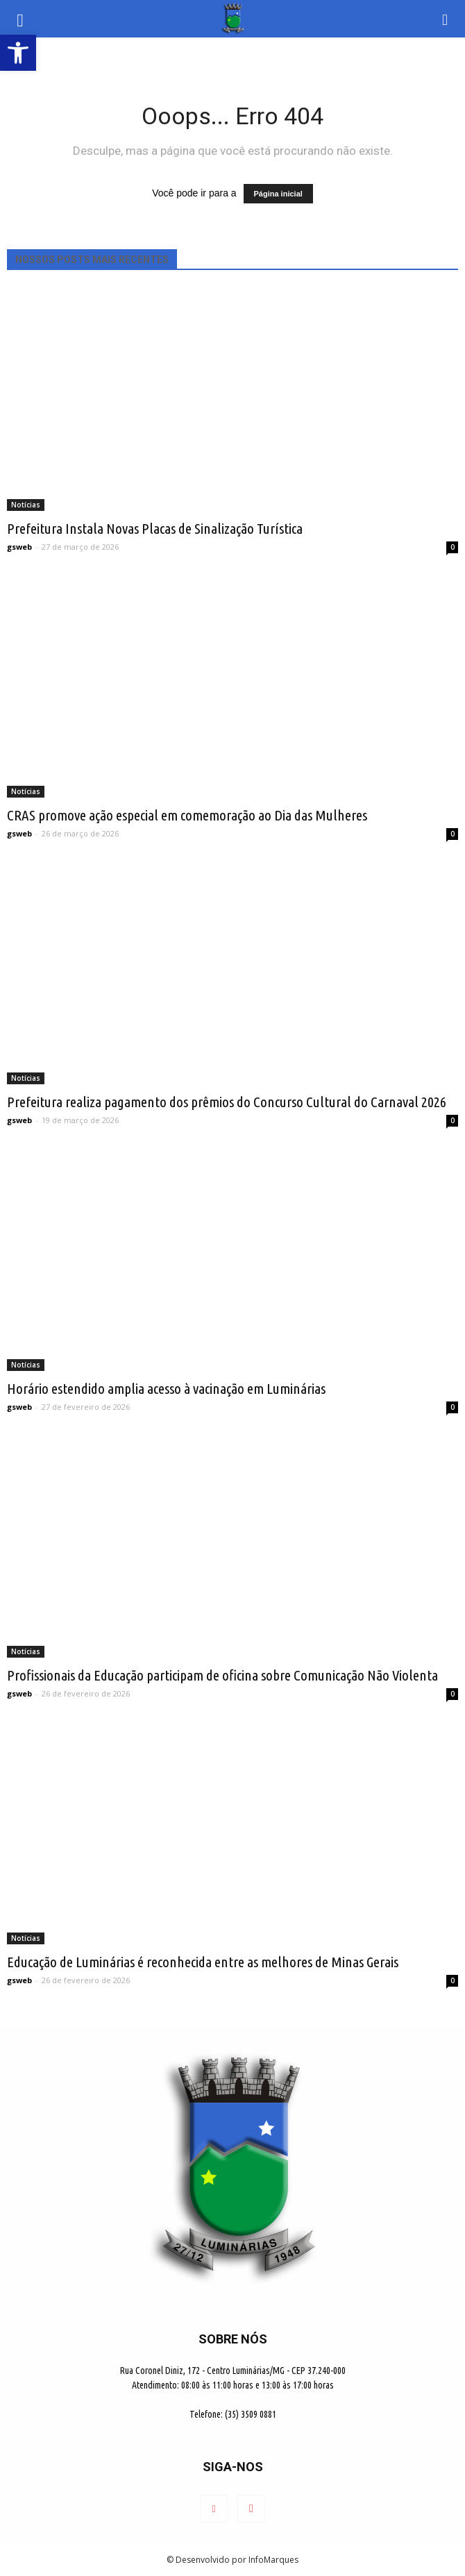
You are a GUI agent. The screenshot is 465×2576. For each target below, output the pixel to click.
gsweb (19, 546)
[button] (445, 18)
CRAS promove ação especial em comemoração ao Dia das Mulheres (187, 815)
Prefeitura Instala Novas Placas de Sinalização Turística (155, 528)
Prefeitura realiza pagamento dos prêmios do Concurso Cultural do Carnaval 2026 (226, 1101)
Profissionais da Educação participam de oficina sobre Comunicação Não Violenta (222, 1675)
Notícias (25, 505)
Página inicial (278, 194)
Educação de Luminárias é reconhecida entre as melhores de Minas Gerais (202, 1961)
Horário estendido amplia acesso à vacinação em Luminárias (166, 1388)
